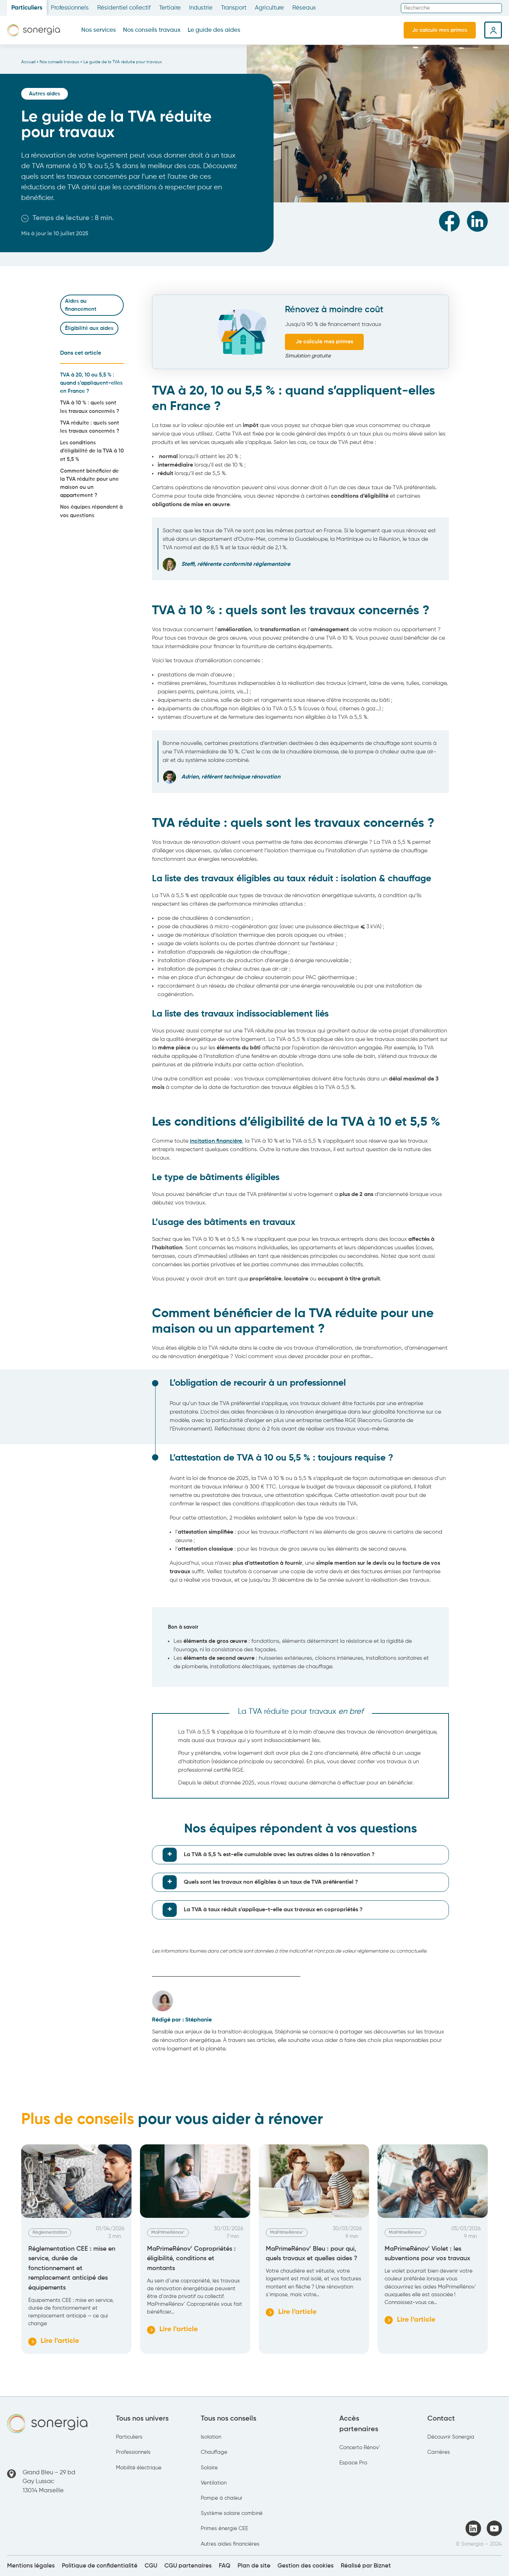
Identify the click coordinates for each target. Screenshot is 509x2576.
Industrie (200, 8)
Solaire (209, 2467)
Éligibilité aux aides (89, 328)
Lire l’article (55, 2342)
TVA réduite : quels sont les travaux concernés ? (89, 427)
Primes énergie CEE (224, 2528)
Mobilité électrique (139, 2467)
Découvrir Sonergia (450, 2437)
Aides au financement (80, 305)
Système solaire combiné (232, 2513)
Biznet (382, 2566)
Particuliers (26, 8)
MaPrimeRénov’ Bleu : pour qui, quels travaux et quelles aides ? (312, 2254)
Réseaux (304, 8)
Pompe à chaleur (221, 2498)
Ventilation (214, 2483)
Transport (233, 8)
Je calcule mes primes (439, 30)
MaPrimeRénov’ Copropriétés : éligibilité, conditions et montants (191, 2259)
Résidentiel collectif (124, 8)
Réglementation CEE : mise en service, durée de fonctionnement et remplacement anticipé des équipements (71, 2268)
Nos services (98, 30)
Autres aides (44, 93)
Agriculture (269, 8)
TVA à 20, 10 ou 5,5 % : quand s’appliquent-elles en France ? (91, 383)
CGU (151, 2566)
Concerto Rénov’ (359, 2447)
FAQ (224, 2566)
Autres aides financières (230, 2544)
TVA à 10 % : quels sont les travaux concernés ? (89, 407)
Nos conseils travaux (152, 30)
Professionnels (70, 8)
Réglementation (50, 2232)
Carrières (438, 2452)
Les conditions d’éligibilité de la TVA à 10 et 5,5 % (92, 451)
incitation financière (216, 1141)
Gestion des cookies (305, 2566)
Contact (441, 2418)
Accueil (28, 62)
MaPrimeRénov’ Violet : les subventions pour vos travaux (428, 2254)
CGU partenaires (188, 2566)
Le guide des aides (214, 30)
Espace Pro (353, 2462)
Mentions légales (31, 2566)
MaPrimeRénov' (168, 2232)
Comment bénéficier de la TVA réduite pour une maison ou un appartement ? (89, 483)
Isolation (211, 2437)
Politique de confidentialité (100, 2566)
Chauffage (214, 2452)
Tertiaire (170, 8)
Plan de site (254, 2566)
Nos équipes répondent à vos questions (91, 511)
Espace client (493, 30)
